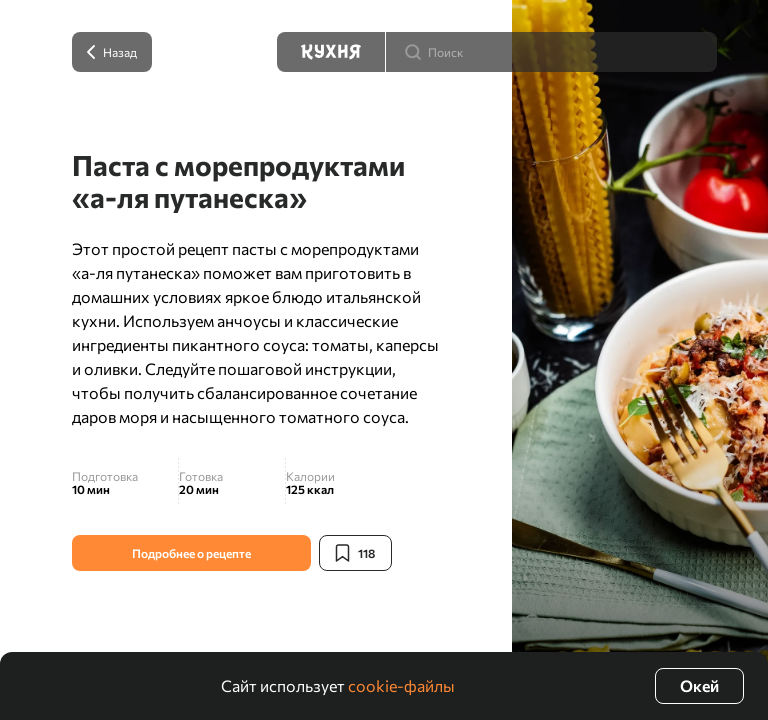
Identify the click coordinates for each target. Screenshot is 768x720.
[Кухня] (331, 52)
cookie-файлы (401, 685)
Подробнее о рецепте (191, 553)
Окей (699, 685)
